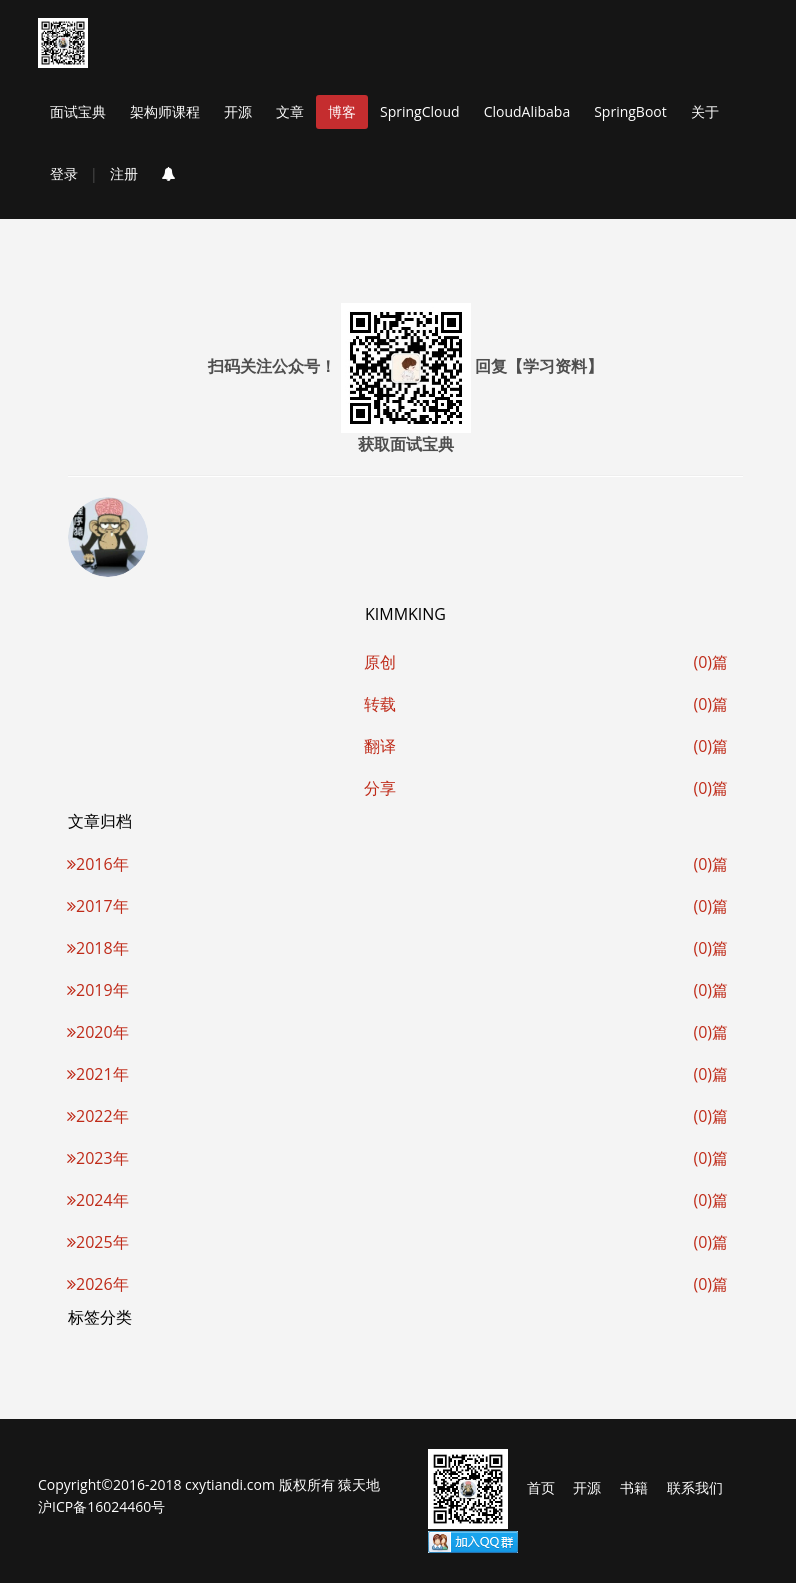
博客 (342, 111)
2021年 (98, 1074)
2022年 (98, 1116)
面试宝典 (78, 111)
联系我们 (695, 1487)
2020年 (98, 1032)
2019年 (98, 990)
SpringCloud (420, 111)
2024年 (98, 1200)
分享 (380, 788)
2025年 (98, 1242)
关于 (705, 111)
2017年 (98, 906)
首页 (541, 1487)
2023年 (98, 1158)
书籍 (634, 1487)
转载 (380, 704)
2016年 (98, 864)
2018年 (98, 948)
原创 (380, 662)
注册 (124, 173)
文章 (290, 111)
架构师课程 (165, 111)
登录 (64, 173)
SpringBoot (630, 111)
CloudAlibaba (527, 111)
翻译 (380, 746)
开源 (238, 111)
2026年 (98, 1284)
